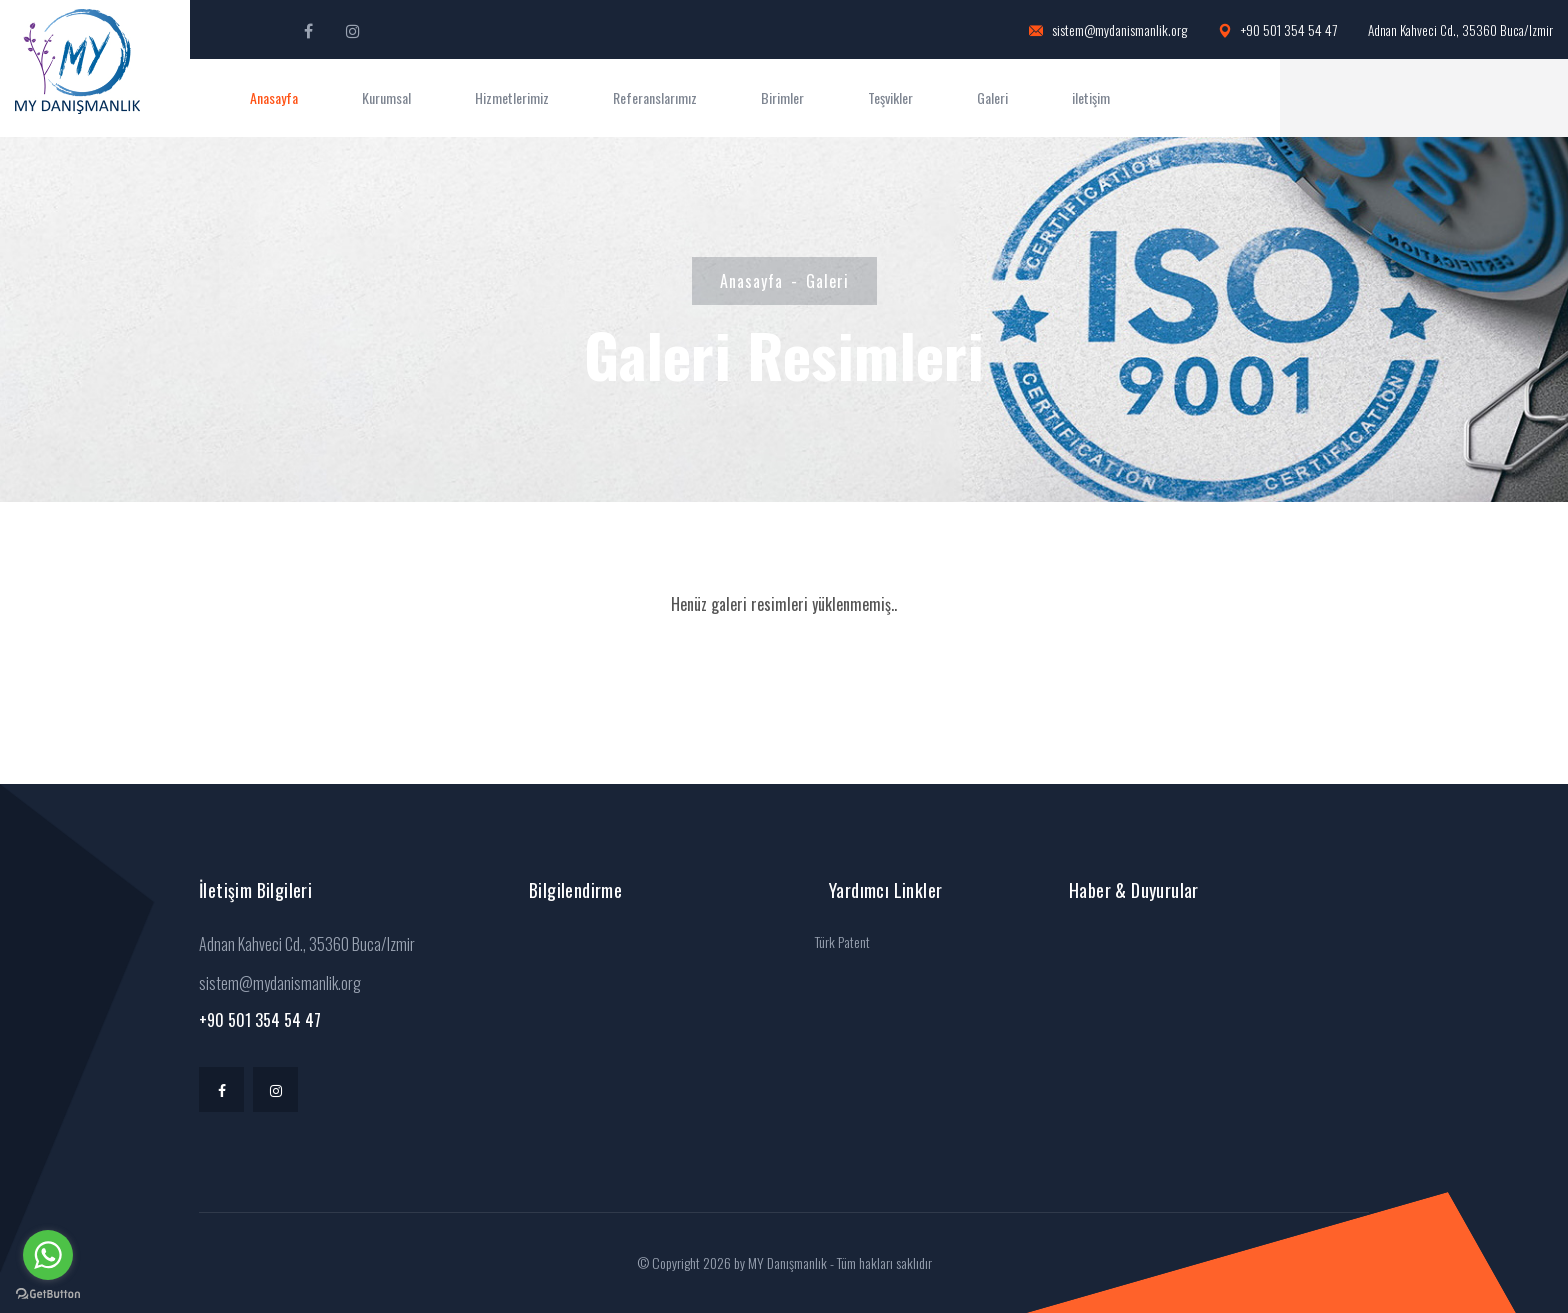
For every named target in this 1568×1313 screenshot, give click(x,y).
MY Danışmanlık (787, 1262)
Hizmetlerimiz (512, 97)
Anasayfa (274, 97)
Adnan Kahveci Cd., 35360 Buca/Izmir (1460, 30)
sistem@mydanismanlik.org (1108, 30)
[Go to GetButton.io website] (48, 1293)
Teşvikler (890, 97)
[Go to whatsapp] (48, 1255)
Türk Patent (842, 941)
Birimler (782, 97)
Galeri (992, 97)
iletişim (1091, 97)
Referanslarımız (655, 97)
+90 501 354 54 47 (1277, 30)
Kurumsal (386, 97)
